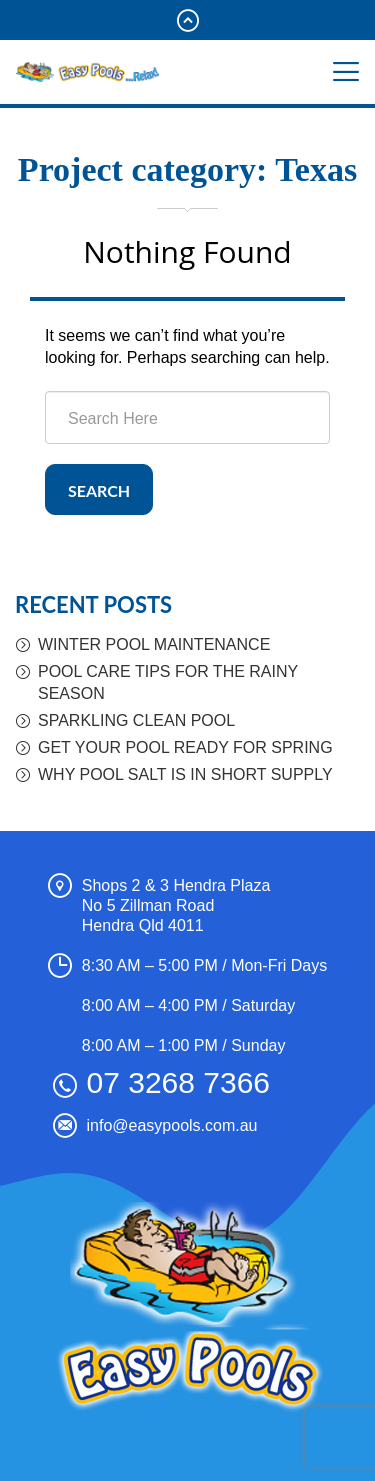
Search (99, 490)
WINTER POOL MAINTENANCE (154, 644)
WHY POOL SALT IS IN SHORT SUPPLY (185, 774)
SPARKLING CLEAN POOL (136, 720)
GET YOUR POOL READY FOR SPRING (185, 747)
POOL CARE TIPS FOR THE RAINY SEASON (168, 682)
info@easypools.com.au (172, 1125)
